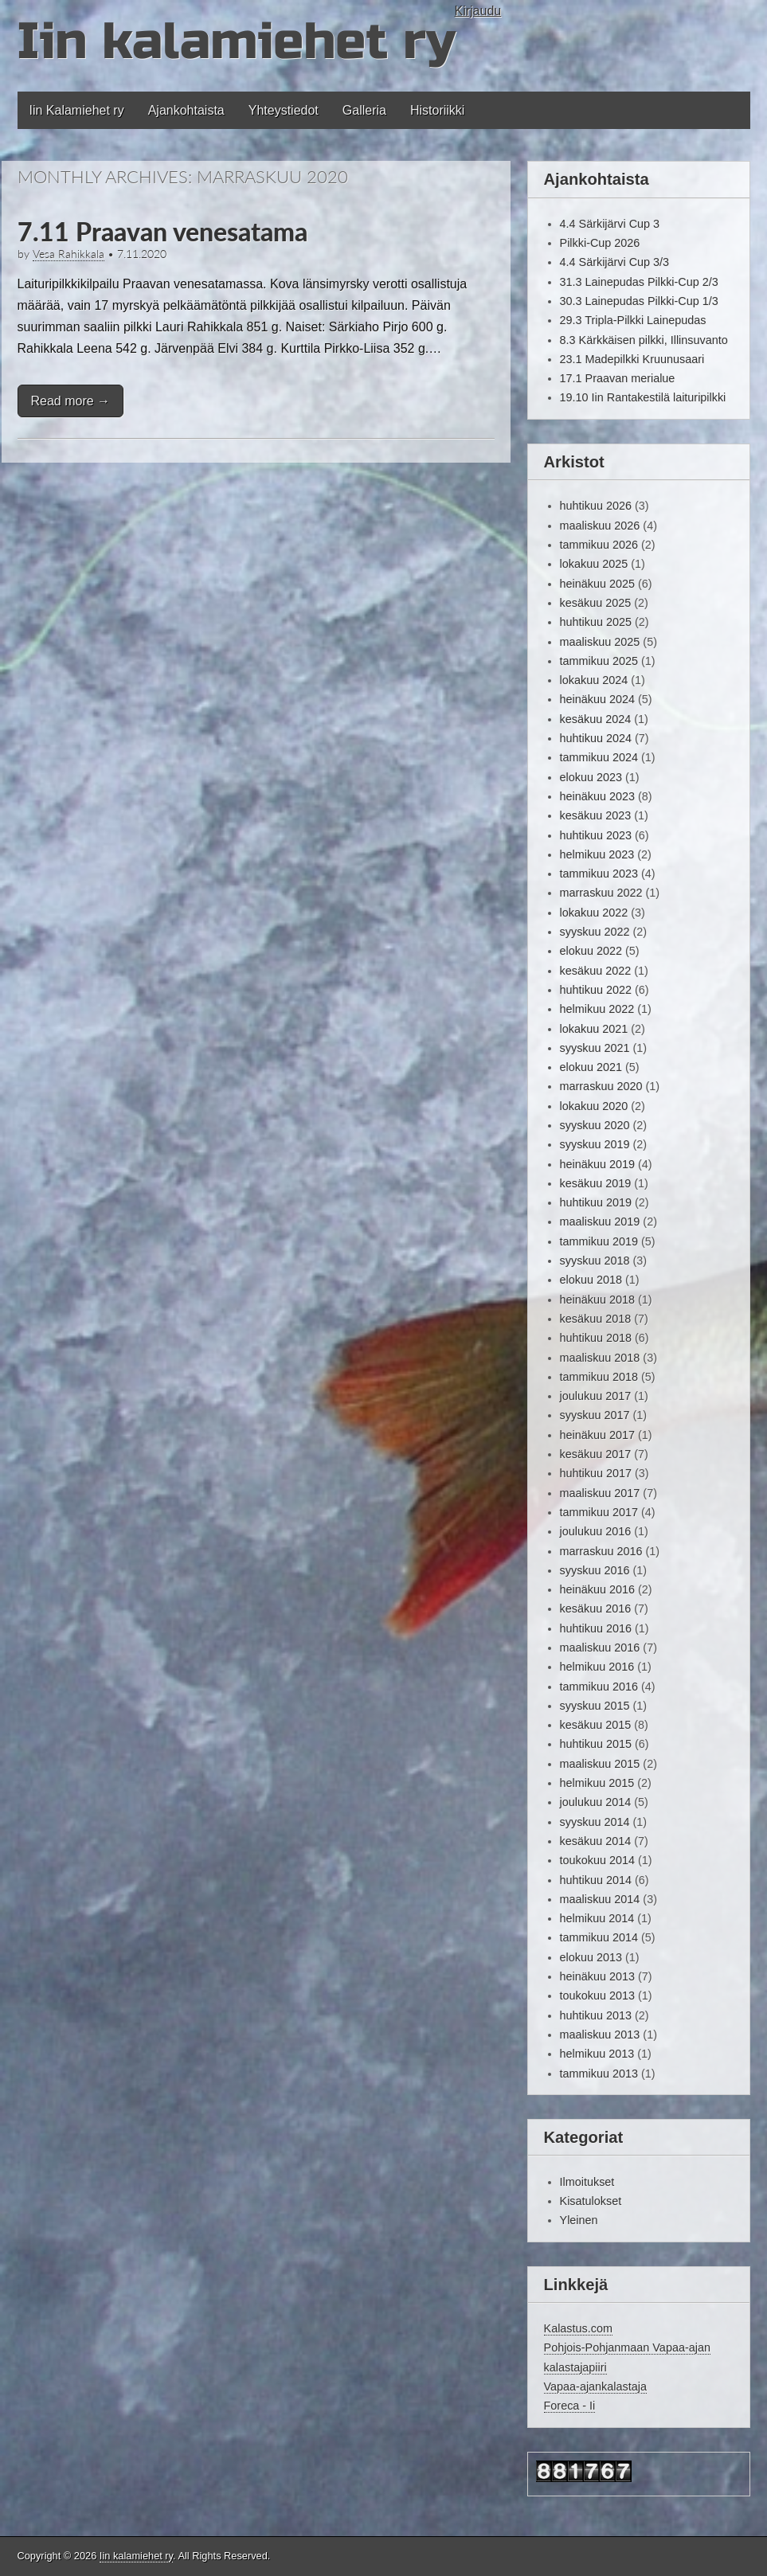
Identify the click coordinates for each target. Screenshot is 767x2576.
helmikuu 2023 (597, 854)
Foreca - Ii (570, 2405)
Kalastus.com (578, 2328)
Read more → (71, 401)
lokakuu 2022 (594, 912)
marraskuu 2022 (601, 892)
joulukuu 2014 (596, 1802)
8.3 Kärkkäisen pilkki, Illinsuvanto (644, 340)
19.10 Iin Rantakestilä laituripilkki (643, 397)
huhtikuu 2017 (596, 1473)
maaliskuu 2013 (600, 2034)
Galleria (364, 110)
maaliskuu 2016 (600, 1647)
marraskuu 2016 (601, 1551)
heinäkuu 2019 (597, 1164)
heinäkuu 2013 (597, 1976)
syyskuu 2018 (595, 1260)
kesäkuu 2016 (596, 1608)
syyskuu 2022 (595, 931)
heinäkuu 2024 (597, 699)
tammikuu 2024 (599, 757)
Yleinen (579, 2220)
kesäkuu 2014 (596, 1841)
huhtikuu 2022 (596, 989)
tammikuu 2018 (599, 1376)
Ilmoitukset (587, 2181)
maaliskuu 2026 (600, 525)
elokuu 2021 (591, 1067)
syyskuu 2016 (595, 1570)
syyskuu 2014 (595, 1822)
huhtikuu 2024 (596, 738)
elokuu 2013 (591, 1957)
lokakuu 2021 (594, 1028)
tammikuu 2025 (599, 661)
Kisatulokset (591, 2201)
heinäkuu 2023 (597, 796)
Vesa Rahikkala (68, 254)
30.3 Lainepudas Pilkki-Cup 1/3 (639, 301)
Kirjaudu (478, 11)
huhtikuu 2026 (596, 505)
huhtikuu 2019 (596, 1202)
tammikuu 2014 (599, 1937)
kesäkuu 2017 (596, 1454)
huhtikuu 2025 (596, 622)
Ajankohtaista (186, 110)
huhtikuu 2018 (596, 1337)
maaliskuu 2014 (600, 1899)
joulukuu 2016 (596, 1531)
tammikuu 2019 (599, 1241)
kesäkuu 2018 (596, 1318)
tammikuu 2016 (599, 1686)
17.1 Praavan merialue (617, 378)
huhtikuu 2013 (596, 2015)
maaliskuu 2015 (600, 1763)
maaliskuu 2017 (600, 1493)
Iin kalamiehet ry (236, 41)
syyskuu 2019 (595, 1144)
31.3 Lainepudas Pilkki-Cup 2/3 (639, 282)
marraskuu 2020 (601, 1086)
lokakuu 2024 (594, 680)
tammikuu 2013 (599, 2073)
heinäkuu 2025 (597, 583)
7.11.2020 (141, 254)
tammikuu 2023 (599, 873)
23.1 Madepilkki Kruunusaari (632, 359)
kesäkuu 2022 (596, 970)
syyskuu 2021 (595, 1048)
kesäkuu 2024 (596, 719)
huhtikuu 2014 (596, 1880)
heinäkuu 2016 (597, 1589)
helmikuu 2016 (597, 1666)
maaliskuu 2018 (600, 1357)
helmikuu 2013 (597, 2053)
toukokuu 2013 (597, 1995)
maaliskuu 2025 (600, 641)
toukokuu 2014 (597, 1860)
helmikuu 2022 (597, 1009)
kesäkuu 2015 (596, 1724)
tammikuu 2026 (599, 544)
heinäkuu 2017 (597, 1435)
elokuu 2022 (591, 950)
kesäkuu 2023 (596, 815)
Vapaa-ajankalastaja (595, 2386)
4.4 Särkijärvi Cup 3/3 (615, 262)
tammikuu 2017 (599, 1512)
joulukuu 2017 (596, 1396)
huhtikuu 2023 (596, 835)
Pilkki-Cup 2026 (600, 242)
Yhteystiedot (283, 110)
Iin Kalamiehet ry (76, 110)
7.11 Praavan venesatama (162, 231)
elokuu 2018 (591, 1279)
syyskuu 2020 (595, 1125)
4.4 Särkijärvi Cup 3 (610, 223)
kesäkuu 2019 (596, 1183)
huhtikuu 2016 (596, 1628)
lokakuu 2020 (594, 1106)
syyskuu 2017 (595, 1415)
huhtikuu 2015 (596, 1744)
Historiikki (437, 110)
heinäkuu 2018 (597, 1299)
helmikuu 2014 (597, 1918)
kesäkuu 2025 (596, 602)
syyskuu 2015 (595, 1705)
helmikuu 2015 (597, 1783)
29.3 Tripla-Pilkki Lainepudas (633, 320)
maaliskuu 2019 (600, 1221)
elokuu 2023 (591, 777)
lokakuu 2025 (594, 563)
